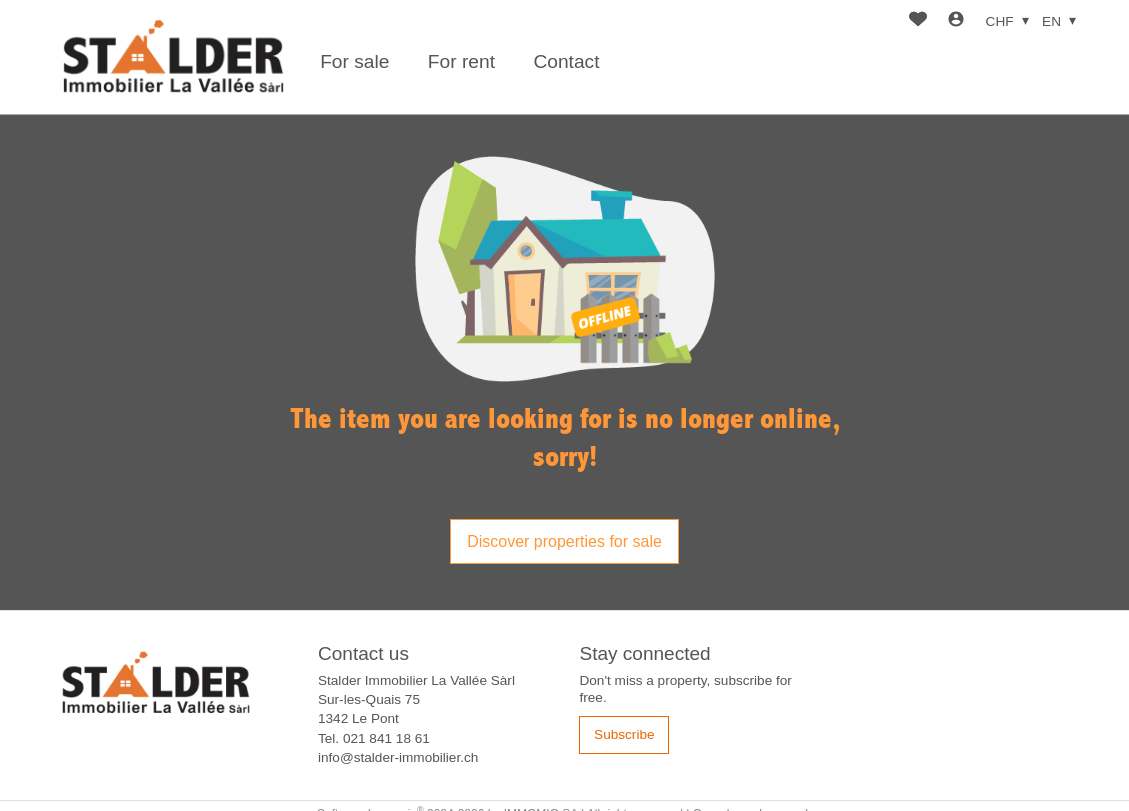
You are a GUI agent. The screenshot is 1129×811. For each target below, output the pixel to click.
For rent (461, 61)
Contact (566, 61)
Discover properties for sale (564, 541)
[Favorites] (918, 21)
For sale (354, 61)
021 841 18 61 (386, 738)
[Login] (956, 21)
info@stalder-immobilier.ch (398, 757)
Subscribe (624, 734)
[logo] (173, 57)
